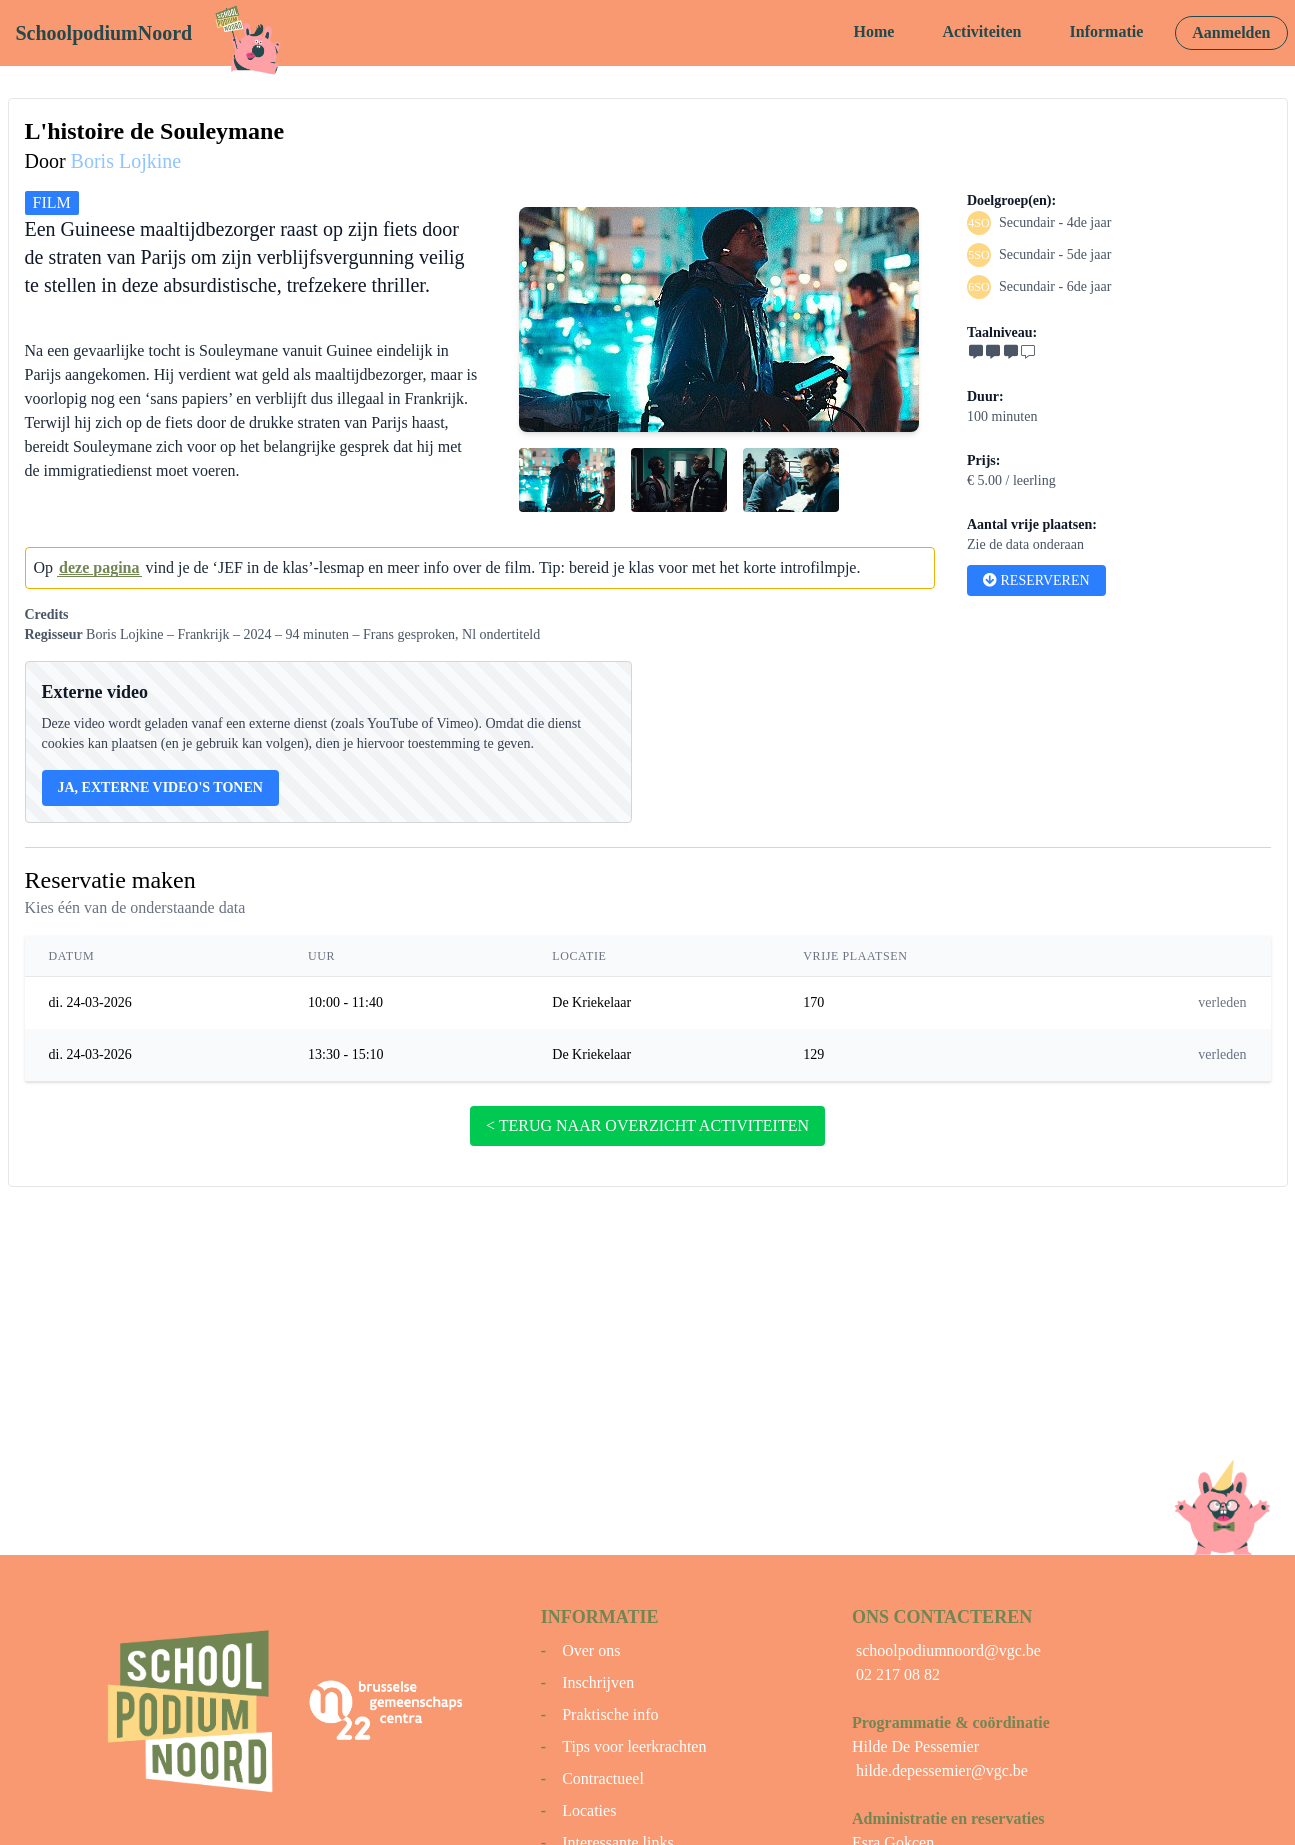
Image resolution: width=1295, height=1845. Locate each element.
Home (874, 31)
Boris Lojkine (126, 161)
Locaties (589, 1810)
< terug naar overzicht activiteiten (647, 1125)
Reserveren (1036, 580)
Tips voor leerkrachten (634, 1746)
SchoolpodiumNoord (104, 33)
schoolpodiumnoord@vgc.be (948, 1650)
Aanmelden (1231, 32)
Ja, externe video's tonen (160, 787)
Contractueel (603, 1778)
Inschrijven (598, 1682)
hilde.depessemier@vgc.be (942, 1770)
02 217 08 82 (898, 1674)
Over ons (591, 1650)
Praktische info (610, 1714)
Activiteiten (981, 31)
